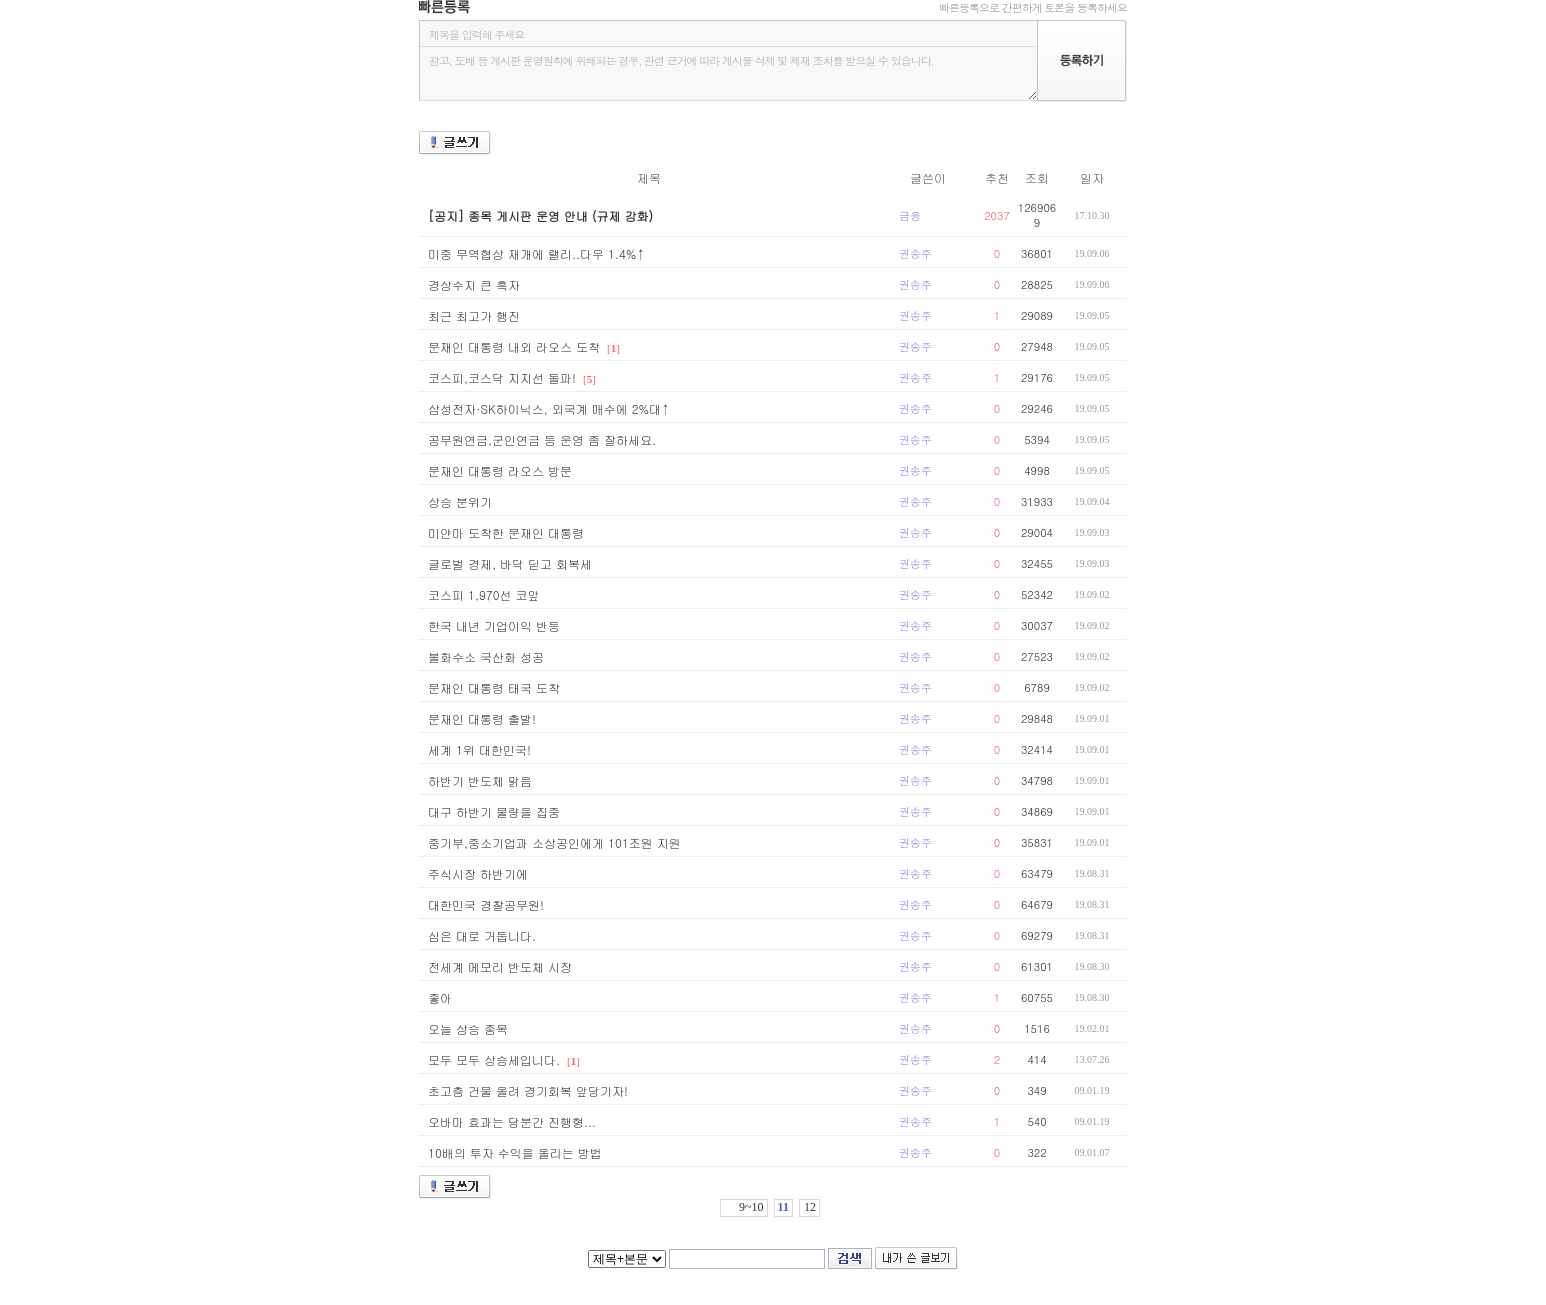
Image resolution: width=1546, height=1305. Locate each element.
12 (810, 1207)
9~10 (751, 1207)
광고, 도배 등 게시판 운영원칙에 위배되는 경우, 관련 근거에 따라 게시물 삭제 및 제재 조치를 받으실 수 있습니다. (728, 73)
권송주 (915, 253)
